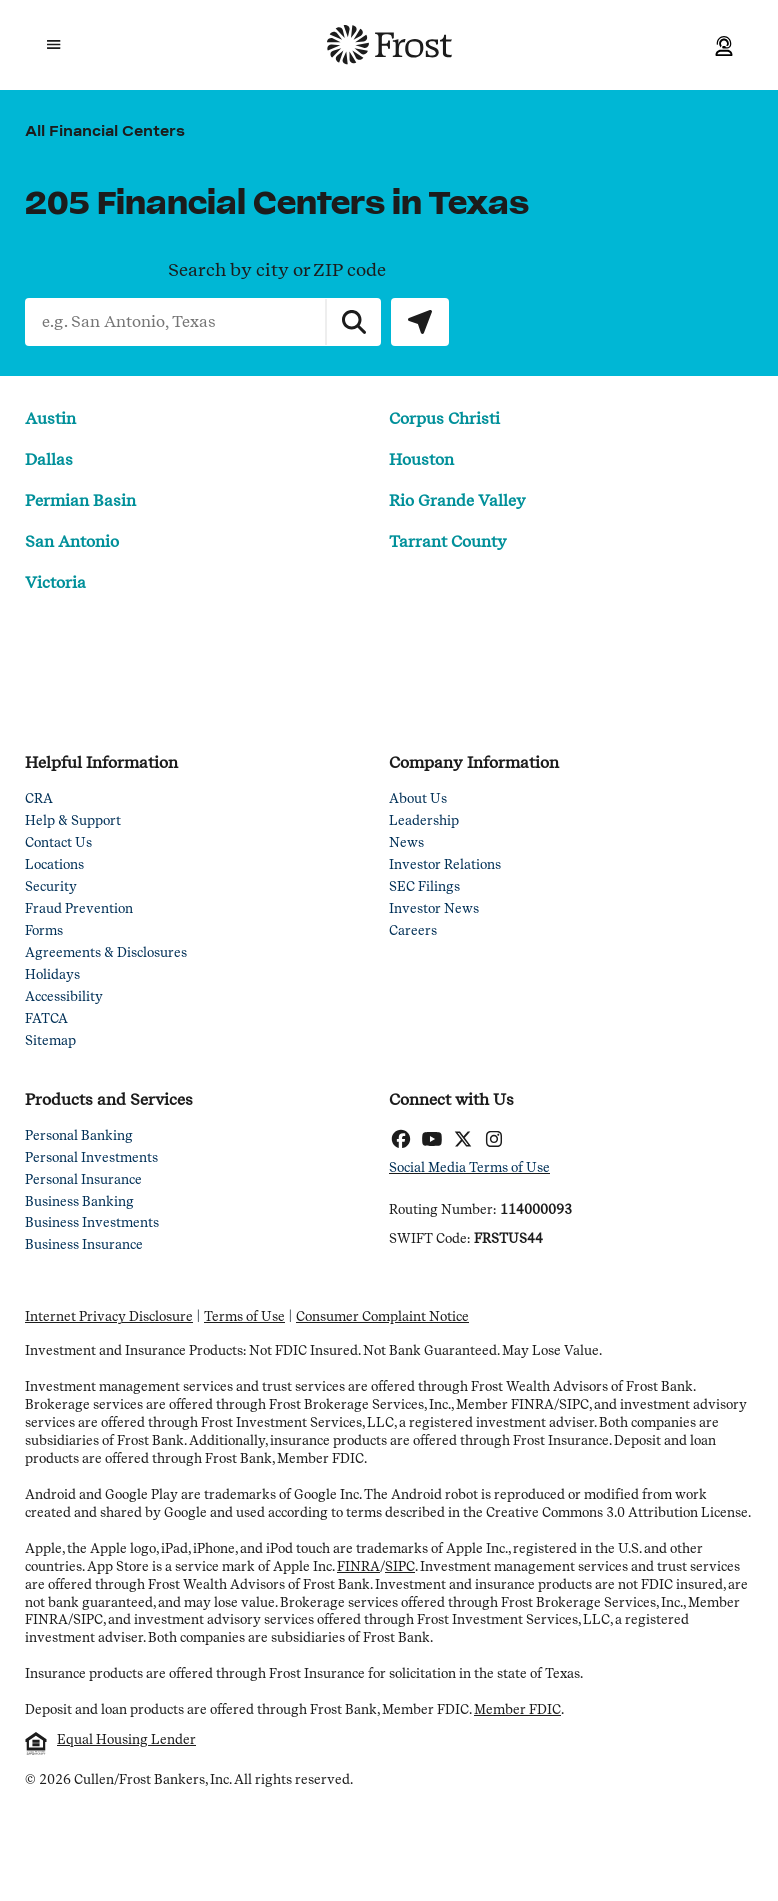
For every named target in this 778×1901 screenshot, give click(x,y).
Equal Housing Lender (126, 1739)
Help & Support (73, 821)
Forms (44, 931)
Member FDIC (517, 1709)
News (406, 843)
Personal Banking (79, 1136)
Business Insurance (84, 1245)
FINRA (358, 1566)
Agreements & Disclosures (106, 953)
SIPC (400, 1566)
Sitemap (50, 1041)
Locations (54, 865)
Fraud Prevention (79, 909)
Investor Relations (445, 865)
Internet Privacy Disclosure (109, 1317)
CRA (39, 799)
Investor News (434, 909)
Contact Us (58, 843)
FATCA (46, 1019)
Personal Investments (91, 1158)
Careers (413, 931)
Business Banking (79, 1202)
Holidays (52, 975)
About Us (418, 799)
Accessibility (64, 997)
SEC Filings (424, 887)
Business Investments (92, 1223)
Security (51, 887)
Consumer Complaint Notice (382, 1317)
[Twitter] (462, 1141)
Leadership (424, 821)
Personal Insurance (83, 1180)
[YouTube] (431, 1141)
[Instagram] (493, 1141)
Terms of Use (244, 1317)
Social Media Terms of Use (469, 1168)
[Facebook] (400, 1141)
